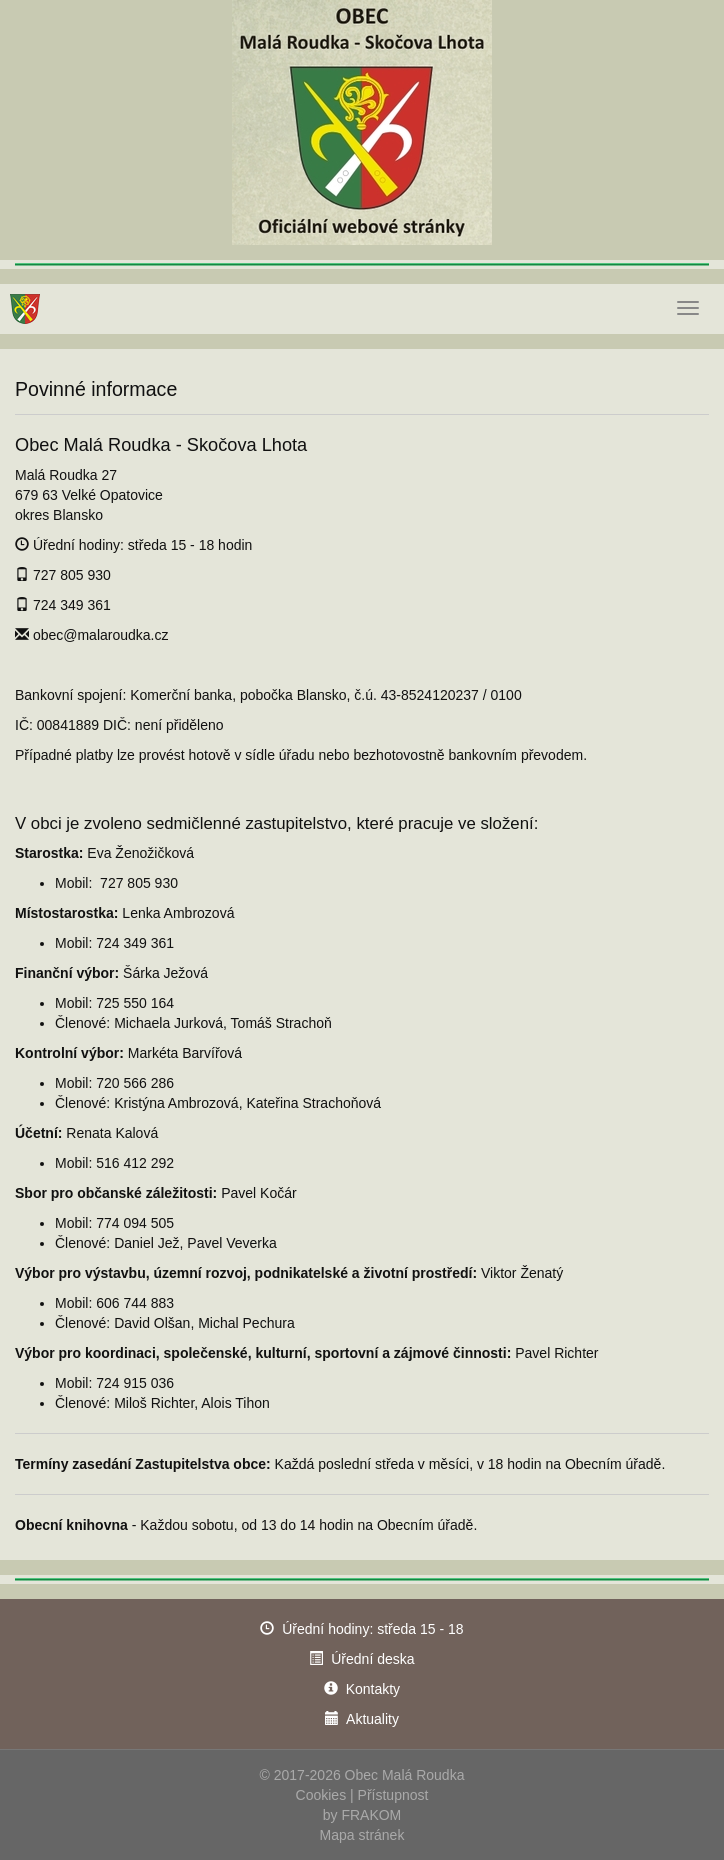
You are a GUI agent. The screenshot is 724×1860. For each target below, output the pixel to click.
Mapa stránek (362, 1835)
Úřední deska (372, 1659)
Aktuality (372, 1719)
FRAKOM (371, 1815)
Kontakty (373, 1689)
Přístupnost (393, 1795)
